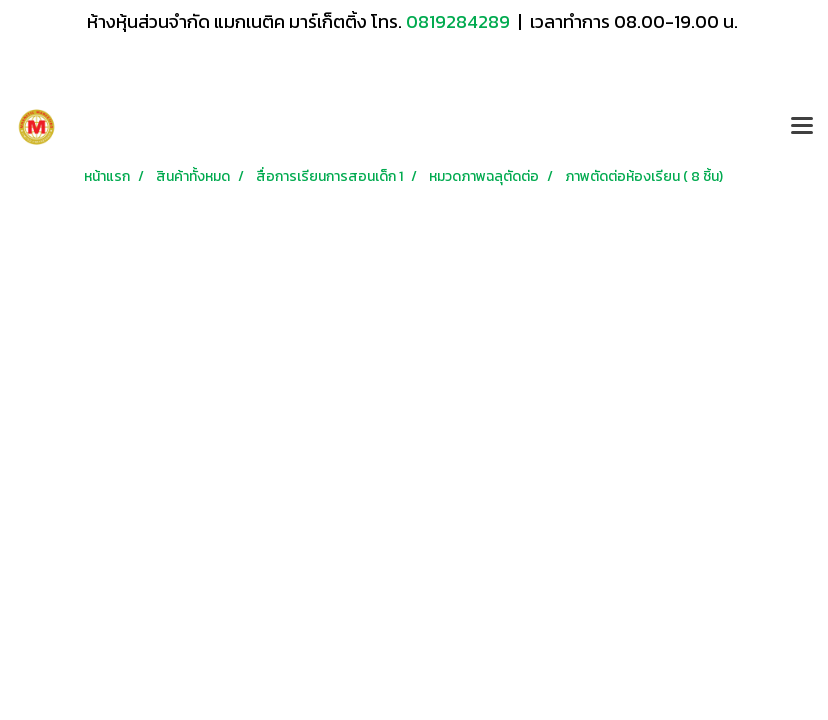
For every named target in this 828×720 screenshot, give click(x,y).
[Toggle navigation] (802, 127)
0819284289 (460, 21)
